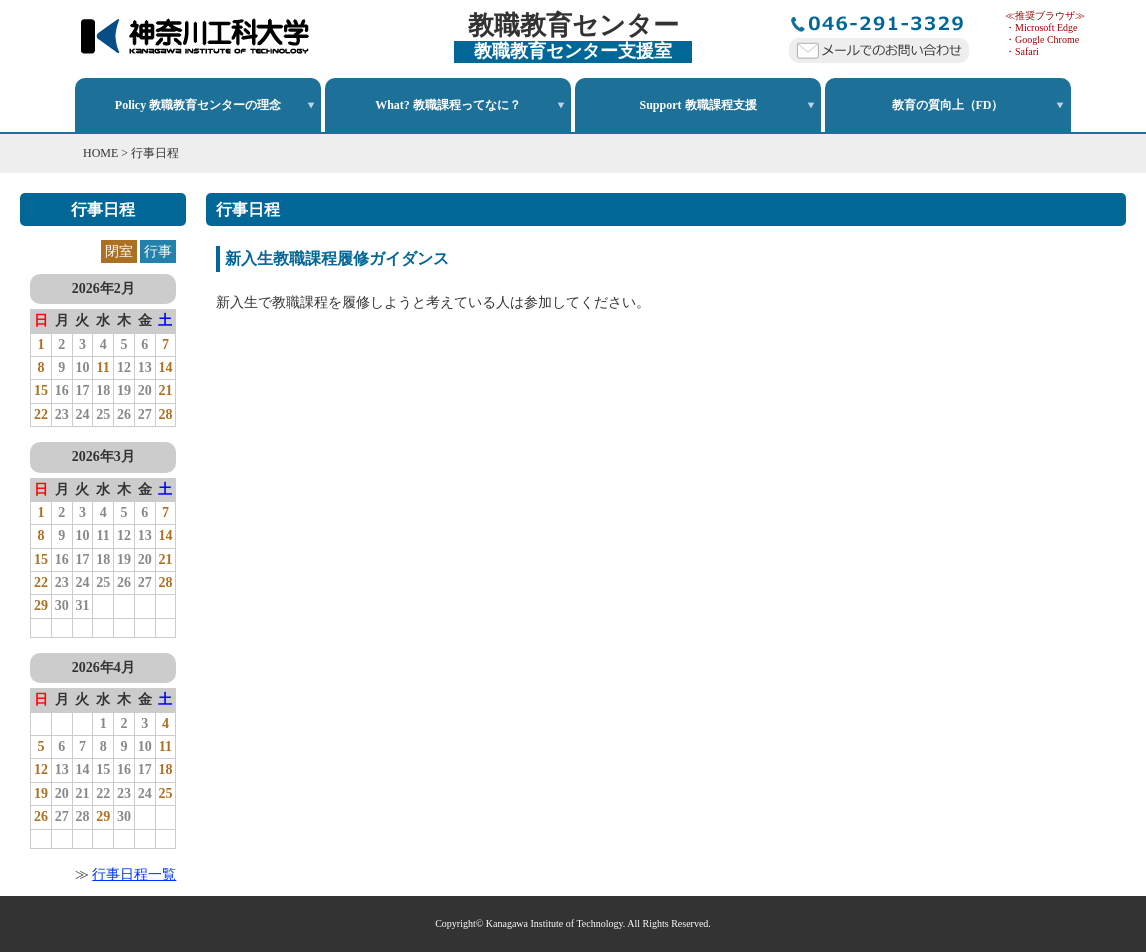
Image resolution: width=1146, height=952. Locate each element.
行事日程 (155, 153)
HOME (100, 153)
